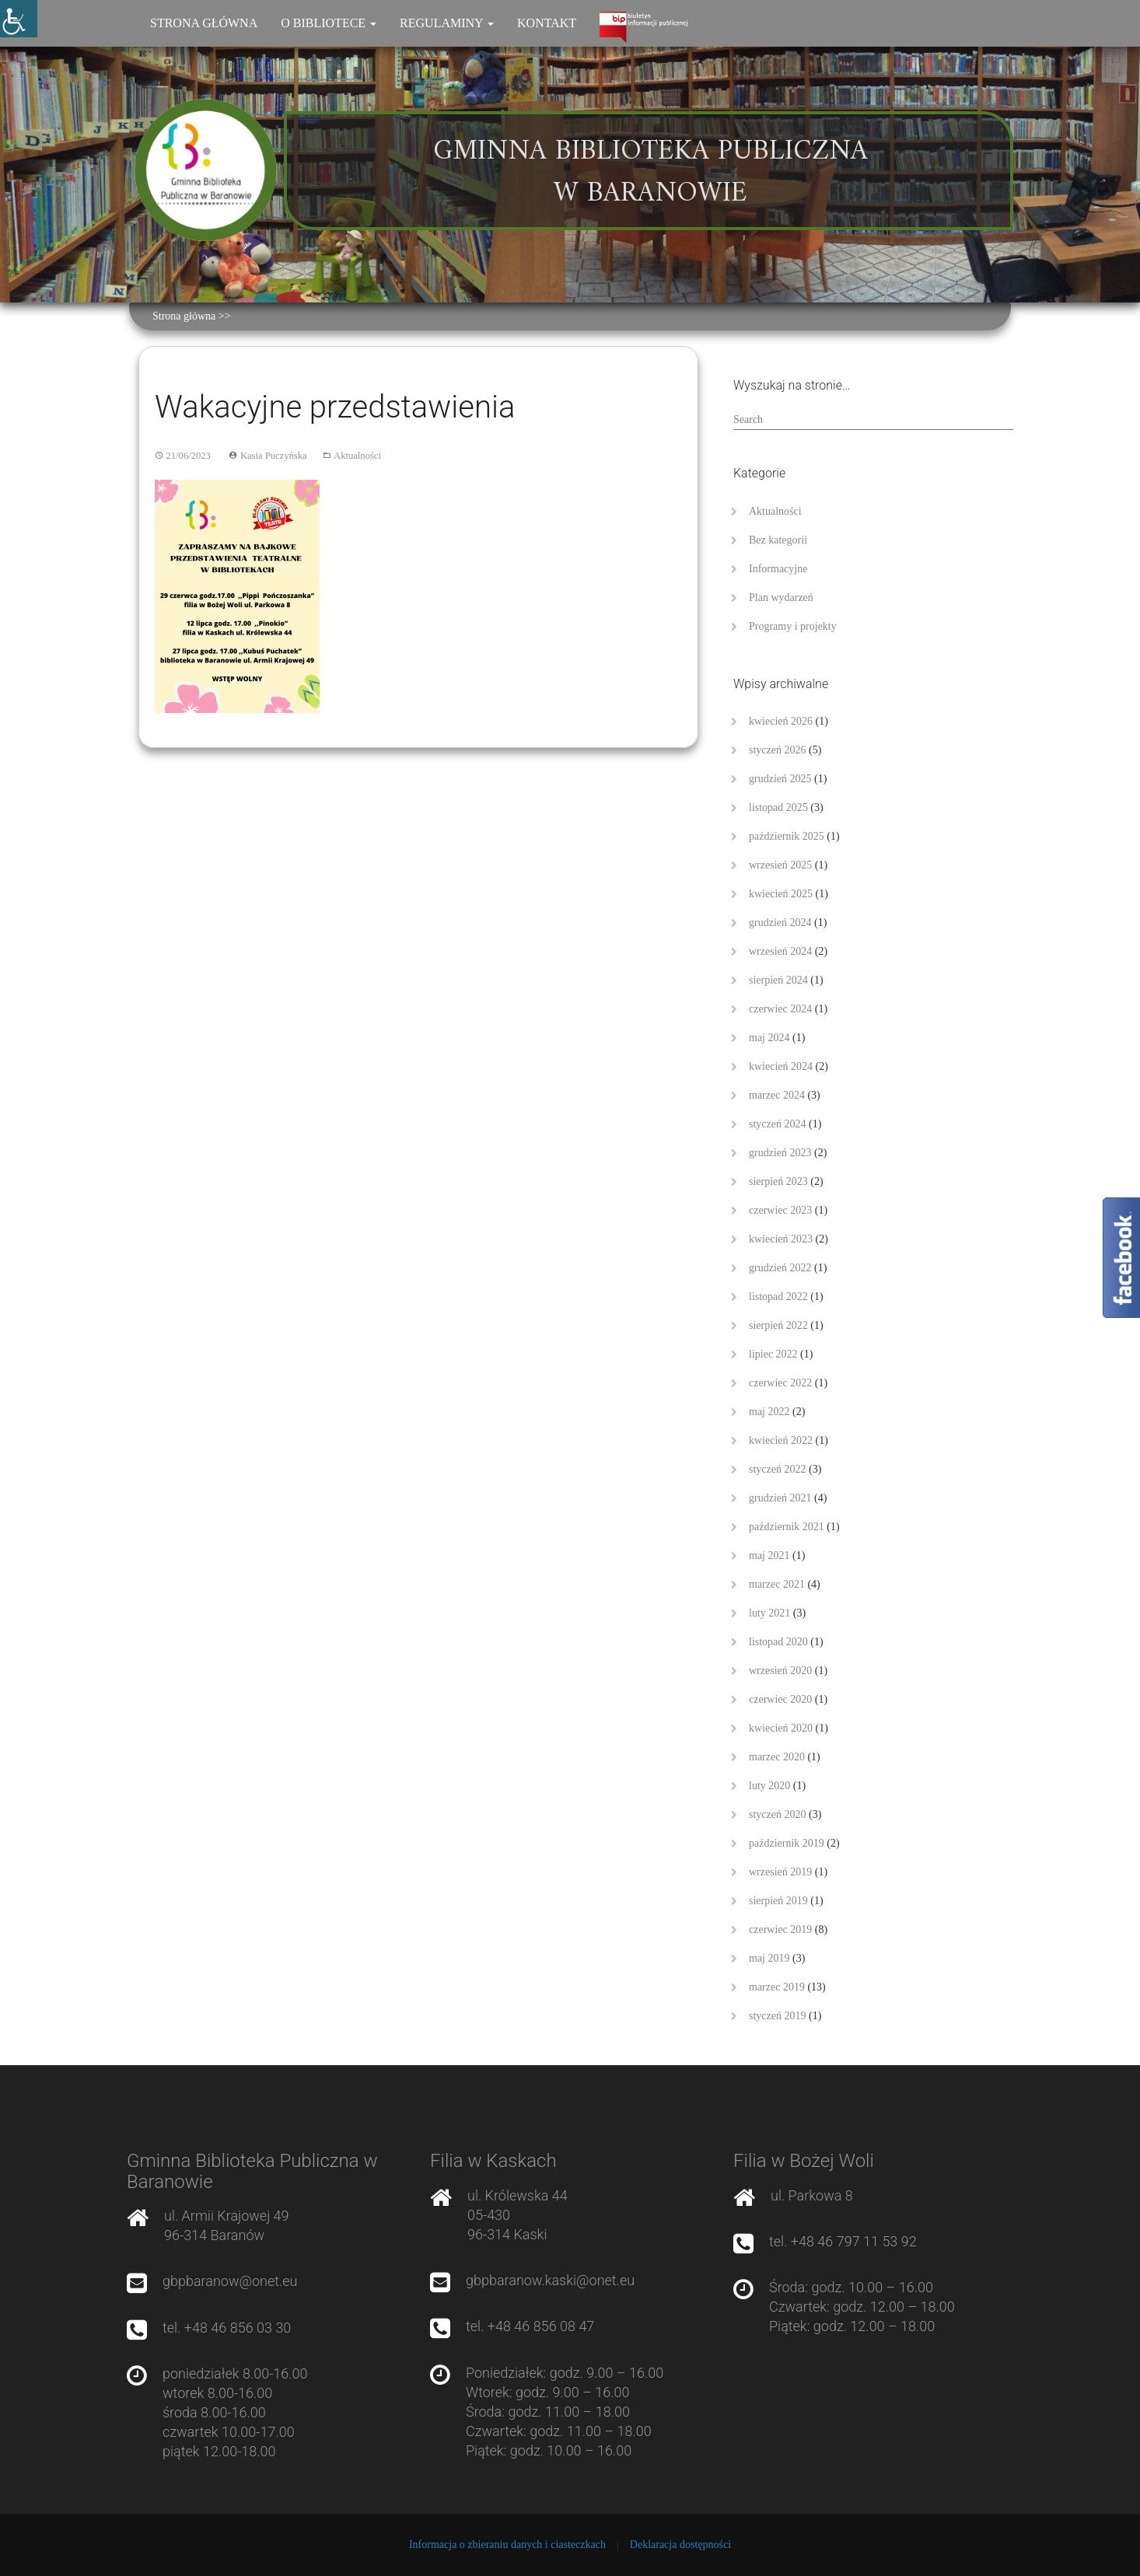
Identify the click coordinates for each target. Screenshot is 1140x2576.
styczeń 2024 (777, 1124)
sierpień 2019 (778, 1901)
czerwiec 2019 (780, 1929)
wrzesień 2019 (780, 1872)
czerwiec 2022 (780, 1383)
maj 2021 (769, 1555)
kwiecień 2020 (781, 1728)
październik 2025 (786, 836)
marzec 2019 (777, 1987)
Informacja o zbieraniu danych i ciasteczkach (507, 2544)
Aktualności (357, 455)
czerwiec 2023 (780, 1210)
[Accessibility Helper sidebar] (18, 18)
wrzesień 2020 (780, 1670)
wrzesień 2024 (780, 951)
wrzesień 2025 (780, 865)
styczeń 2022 (777, 1469)
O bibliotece (328, 23)
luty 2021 (769, 1613)
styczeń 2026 (777, 750)
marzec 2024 (777, 1095)
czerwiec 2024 (780, 1009)
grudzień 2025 (780, 779)
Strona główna (203, 23)
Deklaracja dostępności (680, 2544)
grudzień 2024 (780, 922)
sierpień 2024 (778, 980)
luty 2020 (769, 1785)
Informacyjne (778, 569)
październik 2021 (786, 1527)
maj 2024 (769, 1037)
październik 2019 (786, 1843)
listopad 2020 (778, 1642)
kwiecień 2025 (781, 894)
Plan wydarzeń (781, 597)
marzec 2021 (777, 1584)
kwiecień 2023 (781, 1239)
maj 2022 (769, 1411)
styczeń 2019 (777, 2016)
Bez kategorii (778, 540)
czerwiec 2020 (780, 1699)
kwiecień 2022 (781, 1440)
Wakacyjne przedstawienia (335, 407)
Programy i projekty (793, 626)
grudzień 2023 (780, 1153)
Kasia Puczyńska (273, 455)
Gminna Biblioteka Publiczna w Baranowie (650, 173)
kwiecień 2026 (781, 721)
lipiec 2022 (773, 1354)
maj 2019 (769, 1958)
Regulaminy (447, 23)
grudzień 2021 (780, 1498)
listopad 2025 (778, 807)
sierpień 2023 (778, 1181)
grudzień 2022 (780, 1268)
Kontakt (546, 23)
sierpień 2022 (778, 1325)
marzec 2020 (777, 1757)
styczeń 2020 (777, 1814)
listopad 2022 (778, 1296)
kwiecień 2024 (781, 1066)
